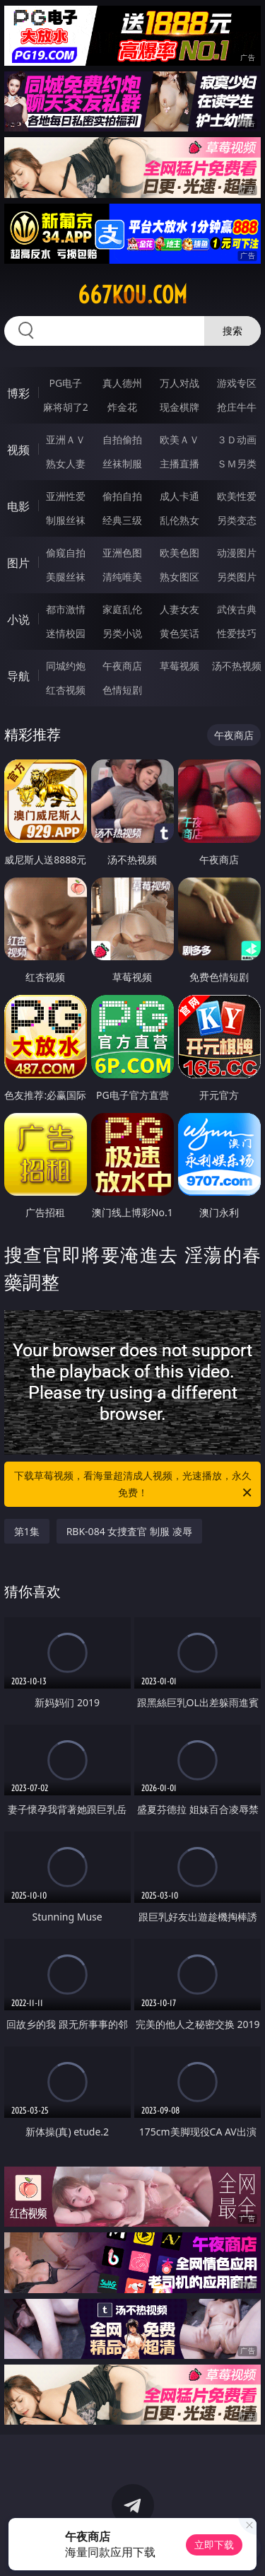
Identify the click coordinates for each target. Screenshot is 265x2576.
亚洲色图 (122, 552)
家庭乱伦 (122, 609)
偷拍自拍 (122, 496)
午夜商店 (122, 665)
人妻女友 (179, 609)
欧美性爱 (237, 496)
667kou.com (132, 295)
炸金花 (122, 407)
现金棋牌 (179, 407)
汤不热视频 (236, 665)
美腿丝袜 (66, 576)
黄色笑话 (179, 633)
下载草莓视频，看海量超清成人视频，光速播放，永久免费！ (134, 1485)
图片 (18, 563)
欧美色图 (179, 552)
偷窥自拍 (66, 552)
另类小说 (122, 633)
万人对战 (179, 383)
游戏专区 (237, 383)
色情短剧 (122, 690)
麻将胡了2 (65, 407)
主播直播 (179, 463)
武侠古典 (237, 609)
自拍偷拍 (122, 439)
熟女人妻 (66, 463)
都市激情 (66, 609)
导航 (18, 676)
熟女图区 (179, 576)
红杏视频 (66, 690)
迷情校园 (66, 633)
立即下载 (214, 2544)
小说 (18, 619)
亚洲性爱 (66, 496)
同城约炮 (66, 665)
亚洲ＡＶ (66, 439)
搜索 (232, 330)
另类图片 (237, 576)
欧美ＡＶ (179, 439)
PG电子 (65, 383)
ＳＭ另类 (237, 463)
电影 (18, 506)
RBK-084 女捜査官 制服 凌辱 (129, 1531)
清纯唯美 (122, 576)
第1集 (27, 1531)
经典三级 (122, 520)
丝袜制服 (122, 463)
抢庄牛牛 (237, 407)
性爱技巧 (237, 633)
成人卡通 (179, 496)
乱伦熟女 (179, 520)
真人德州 (122, 383)
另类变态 (237, 520)
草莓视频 (179, 665)
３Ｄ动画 (237, 439)
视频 (18, 449)
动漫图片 (237, 552)
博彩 (18, 393)
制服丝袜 (66, 520)
